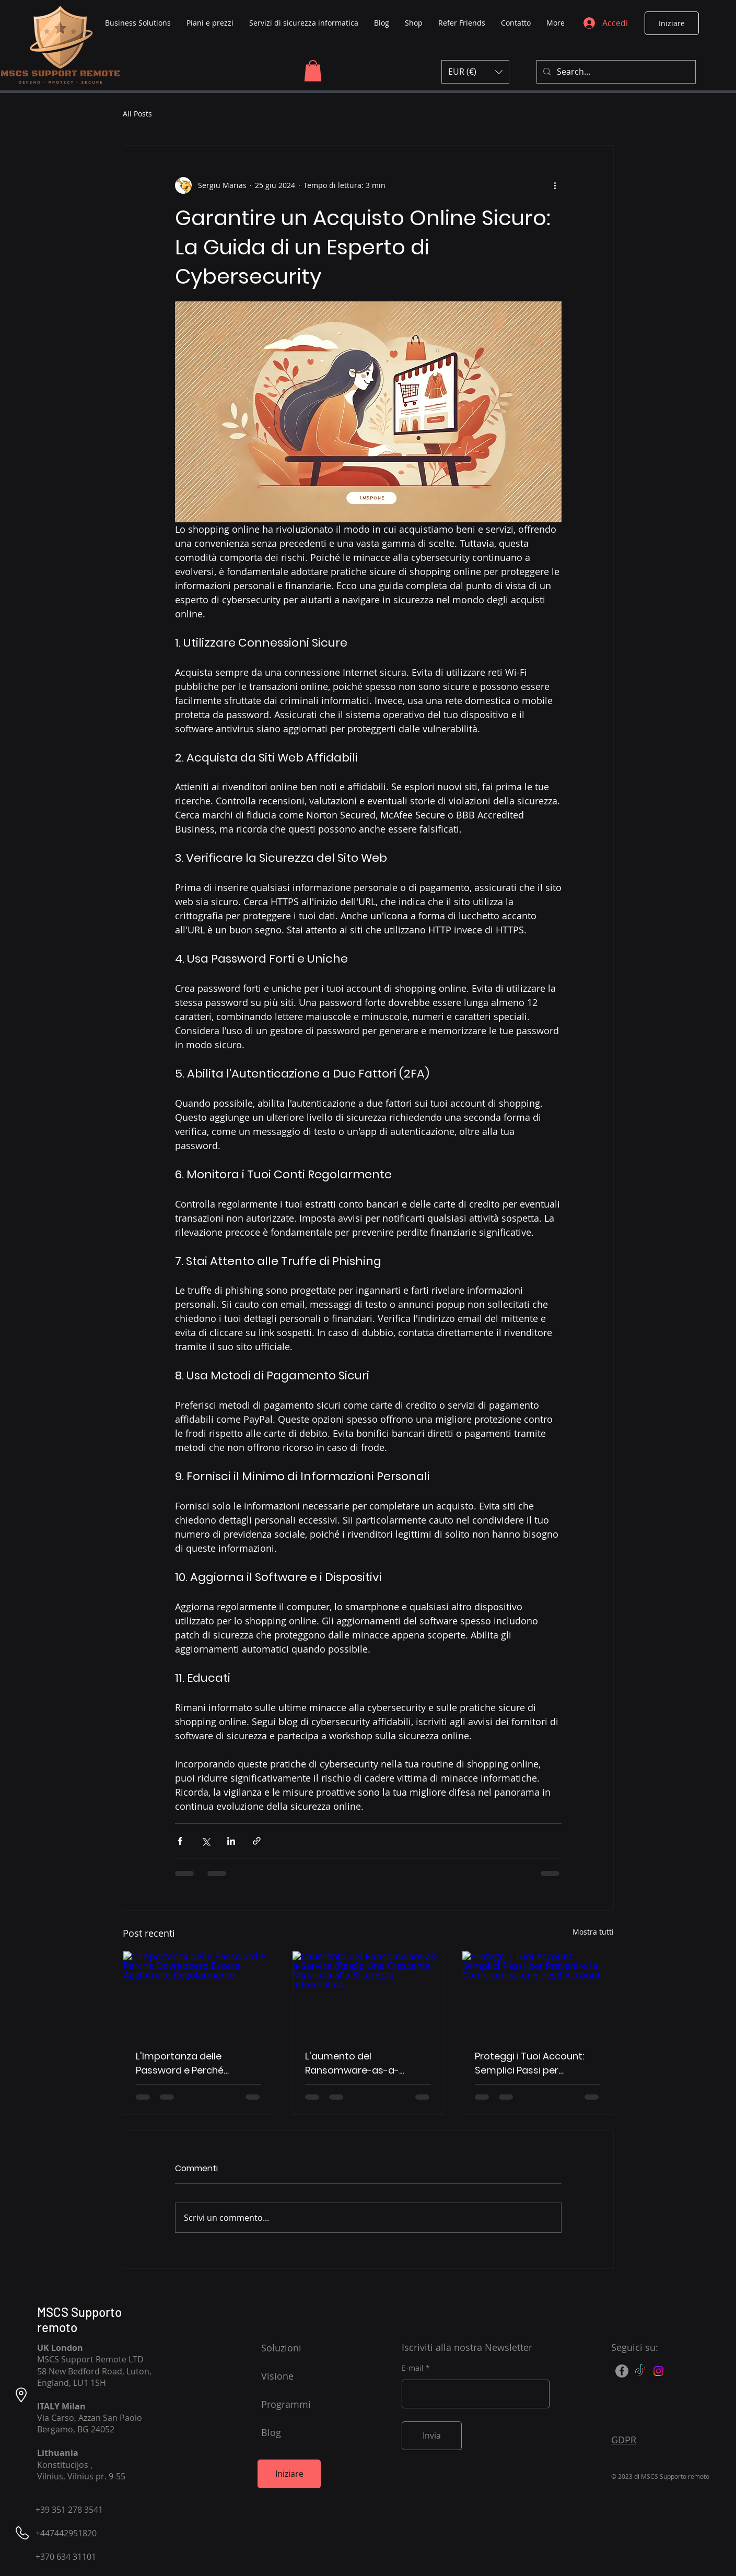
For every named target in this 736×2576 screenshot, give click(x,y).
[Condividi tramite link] (257, 1841)
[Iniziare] (672, 23)
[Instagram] (658, 2371)
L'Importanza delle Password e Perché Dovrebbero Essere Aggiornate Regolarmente (197, 2063)
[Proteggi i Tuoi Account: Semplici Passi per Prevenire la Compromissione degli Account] (537, 1993)
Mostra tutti (593, 1932)
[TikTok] (640, 2371)
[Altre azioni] (555, 185)
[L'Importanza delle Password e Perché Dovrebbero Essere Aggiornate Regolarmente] (198, 1993)
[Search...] (615, 72)
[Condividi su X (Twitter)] (206, 1841)
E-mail (413, 2368)
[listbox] (475, 72)
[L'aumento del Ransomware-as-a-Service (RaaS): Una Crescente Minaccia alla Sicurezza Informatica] (368, 1993)
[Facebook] (621, 2371)
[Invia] (432, 2435)
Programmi (286, 2404)
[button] (313, 70)
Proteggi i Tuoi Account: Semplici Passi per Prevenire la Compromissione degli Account (529, 2063)
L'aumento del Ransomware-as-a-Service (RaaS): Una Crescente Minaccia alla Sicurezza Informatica (361, 2063)
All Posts (137, 114)
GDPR (623, 2439)
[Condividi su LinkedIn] (231, 1841)
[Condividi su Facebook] (180, 1841)
